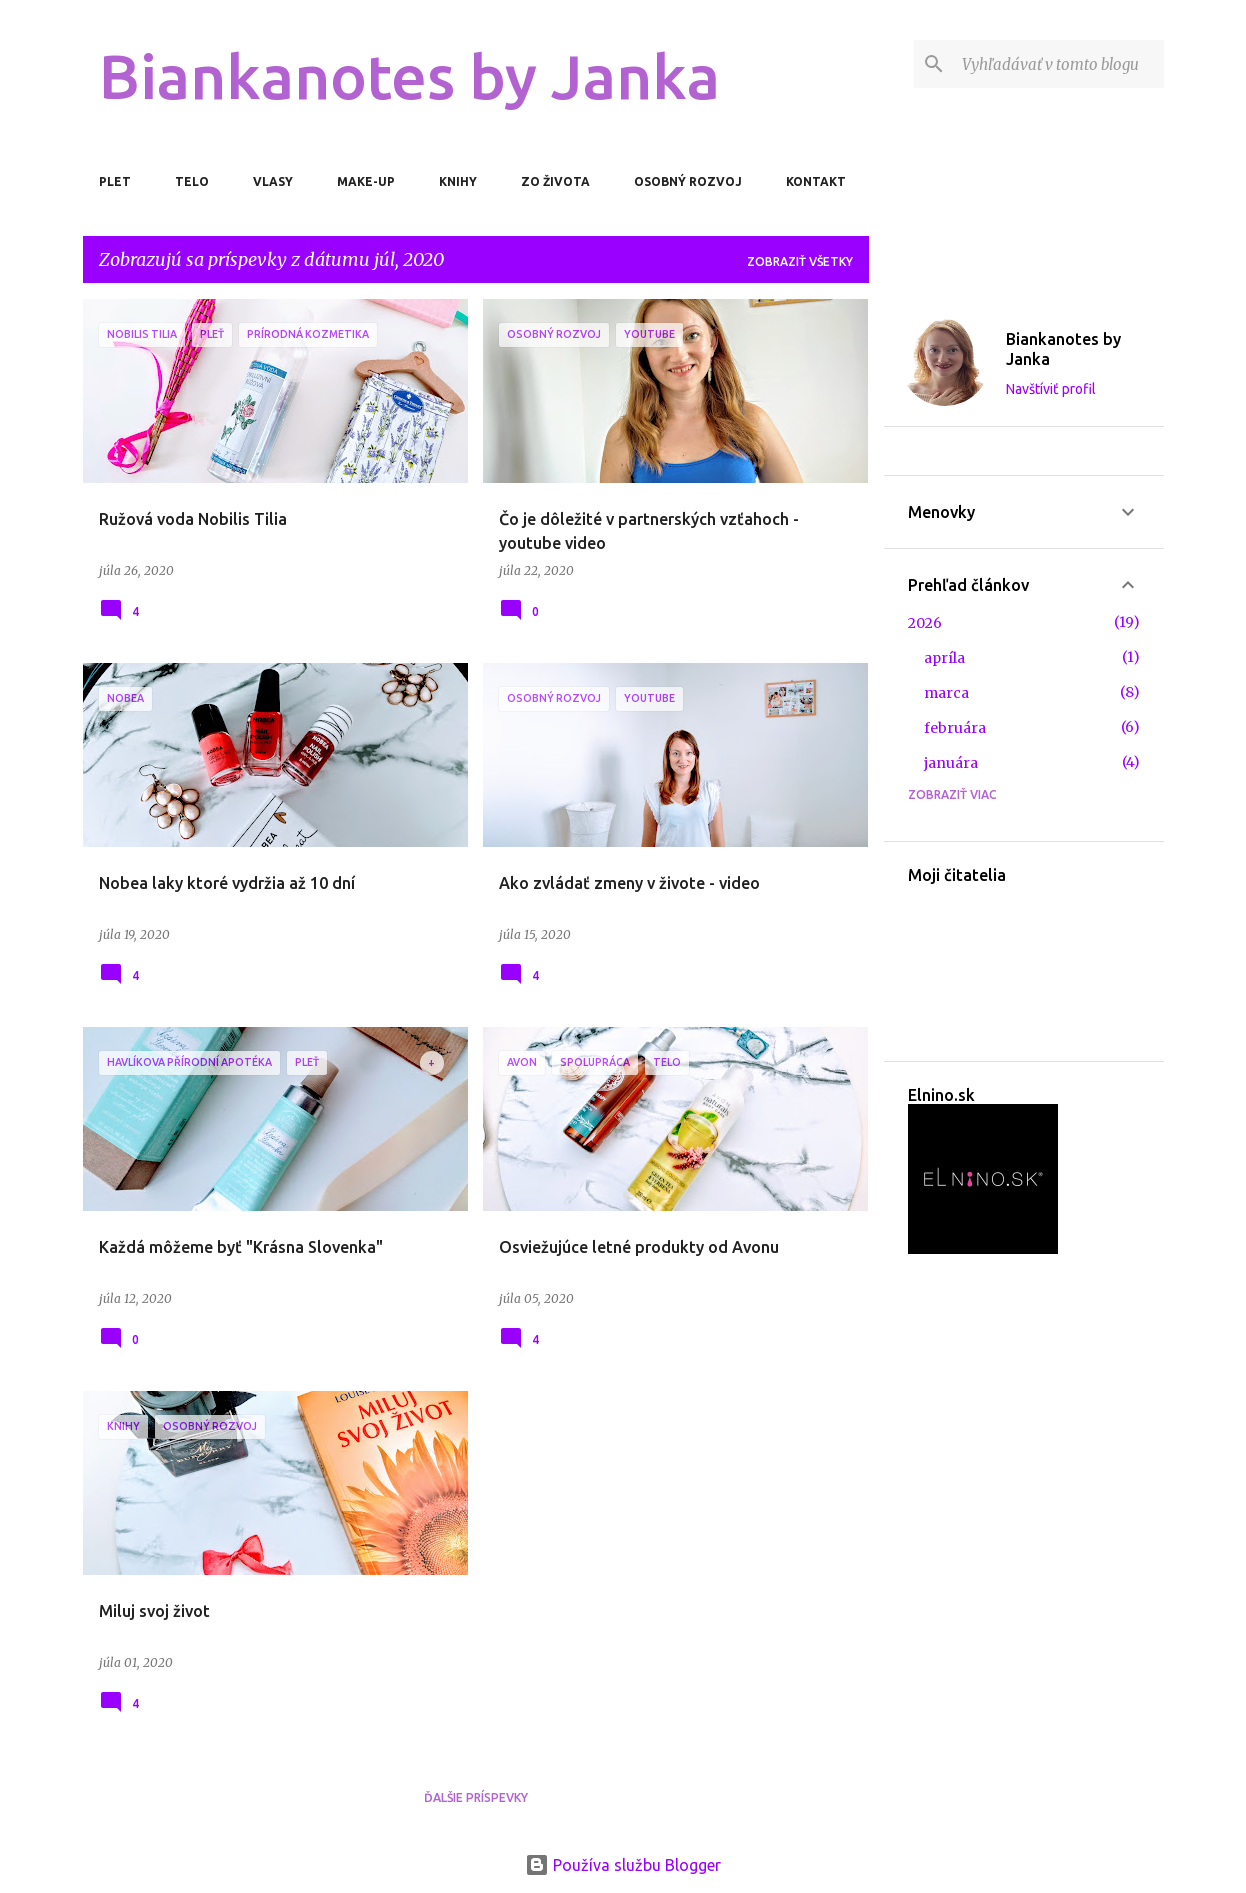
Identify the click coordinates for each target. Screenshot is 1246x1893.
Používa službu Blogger (623, 1865)
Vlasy (273, 181)
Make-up (366, 181)
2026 (925, 623)
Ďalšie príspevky (476, 1797)
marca (946, 693)
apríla (944, 658)
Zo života (555, 181)
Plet (115, 181)
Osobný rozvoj (688, 181)
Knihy (458, 181)
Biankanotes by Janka (409, 76)
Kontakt (816, 181)
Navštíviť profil (1051, 389)
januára (951, 763)
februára (955, 728)
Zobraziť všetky (800, 261)
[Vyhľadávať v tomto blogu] (1059, 64)
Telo (192, 181)
